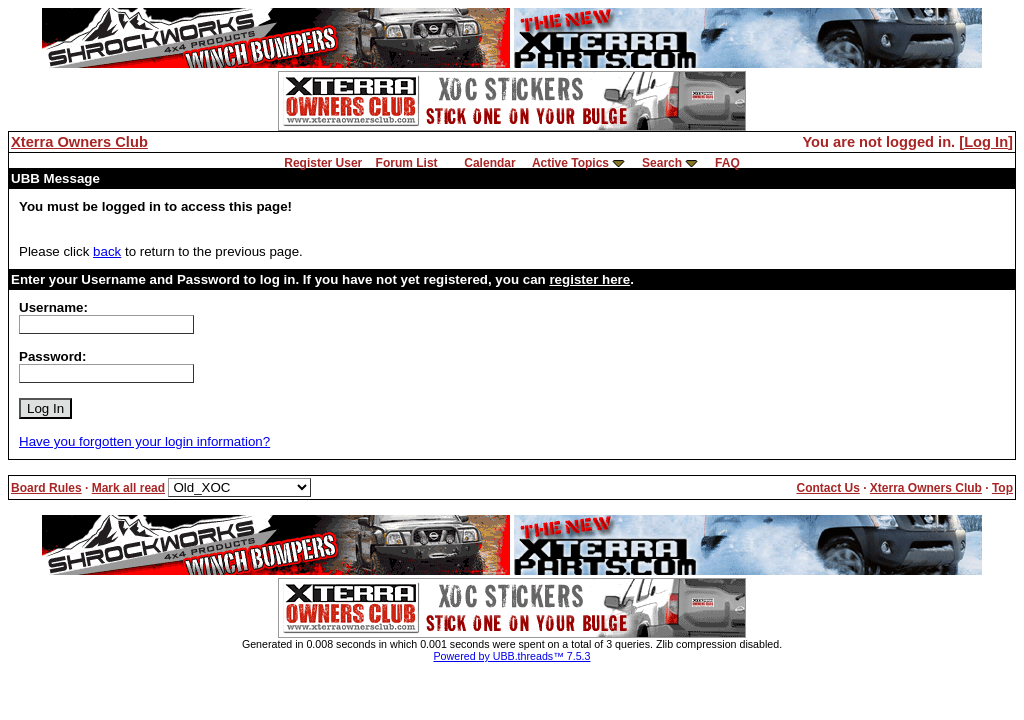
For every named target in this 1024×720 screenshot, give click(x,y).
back (107, 251)
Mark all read (128, 488)
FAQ (727, 163)
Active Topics (570, 163)
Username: (53, 307)
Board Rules (46, 488)
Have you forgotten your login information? (144, 441)
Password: (52, 356)
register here (589, 279)
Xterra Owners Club (79, 142)
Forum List (407, 163)
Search (662, 163)
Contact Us (827, 488)
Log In (986, 142)
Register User (323, 163)
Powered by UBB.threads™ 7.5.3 (512, 656)
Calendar (489, 163)
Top (1002, 488)
